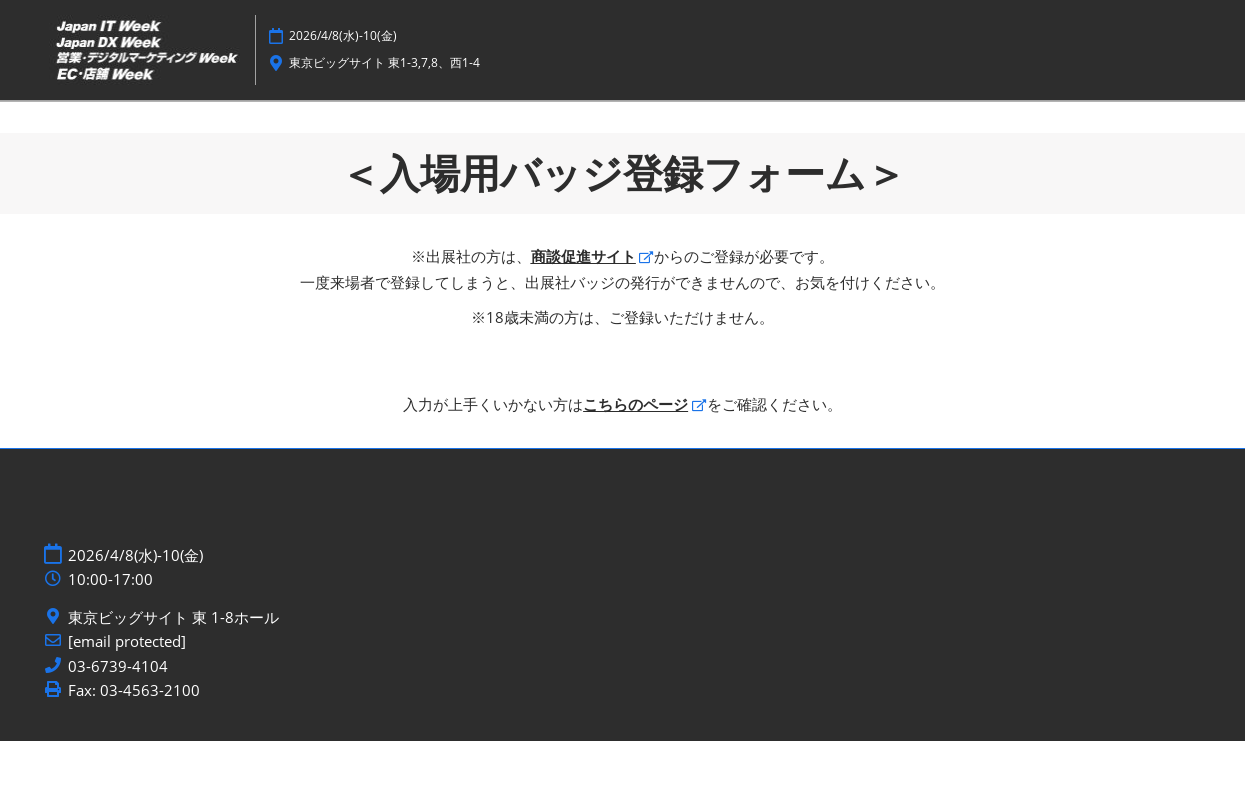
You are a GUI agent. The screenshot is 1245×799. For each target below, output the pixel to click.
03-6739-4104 (118, 724)
